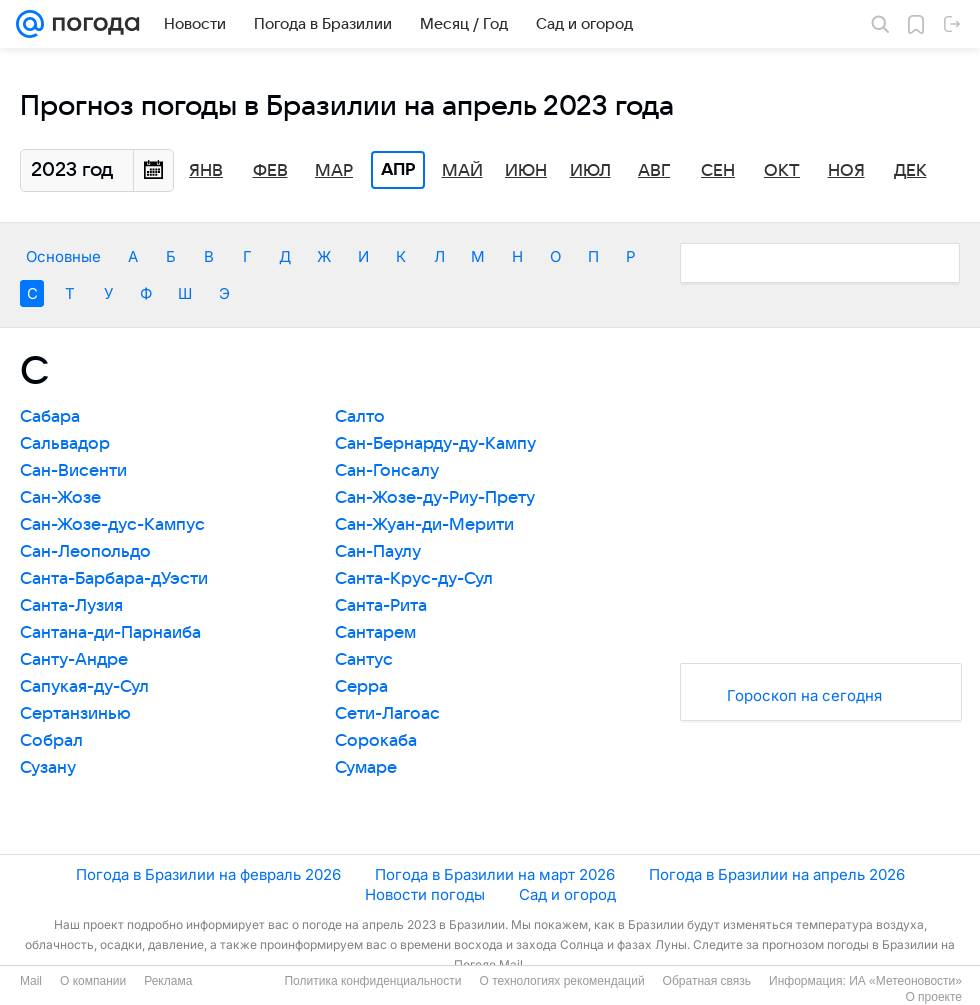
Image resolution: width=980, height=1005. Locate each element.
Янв (206, 171)
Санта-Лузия (71, 606)
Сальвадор (65, 444)
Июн (526, 171)
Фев (270, 171)
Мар (334, 171)
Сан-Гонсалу (387, 471)
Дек (910, 171)
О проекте (933, 997)
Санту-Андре (74, 660)
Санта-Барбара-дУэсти (114, 579)
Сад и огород (567, 894)
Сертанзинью (75, 714)
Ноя (846, 171)
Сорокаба (376, 741)
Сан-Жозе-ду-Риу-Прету (435, 498)
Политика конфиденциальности (372, 981)
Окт (782, 171)
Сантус (364, 660)
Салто (360, 417)
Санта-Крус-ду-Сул (414, 579)
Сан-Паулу (378, 552)
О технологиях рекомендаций (561, 981)
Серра (361, 687)
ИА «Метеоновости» (905, 981)
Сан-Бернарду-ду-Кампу (435, 444)
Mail (31, 981)
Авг (654, 171)
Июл (590, 171)
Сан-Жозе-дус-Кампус (112, 525)
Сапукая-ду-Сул (84, 687)
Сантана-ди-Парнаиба (110, 633)
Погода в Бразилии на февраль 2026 (208, 874)
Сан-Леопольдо (85, 552)
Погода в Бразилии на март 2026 (495, 874)
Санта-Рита (381, 606)
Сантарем (375, 633)
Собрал (51, 741)
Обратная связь (707, 981)
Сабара (50, 417)
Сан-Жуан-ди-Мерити (424, 525)
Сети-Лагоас (387, 714)
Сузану (48, 768)
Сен (718, 171)
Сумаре (366, 768)
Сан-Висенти (73, 471)
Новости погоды (425, 894)
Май (462, 171)
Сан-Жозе (60, 498)
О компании (93, 981)
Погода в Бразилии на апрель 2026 (777, 874)
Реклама (168, 981)
